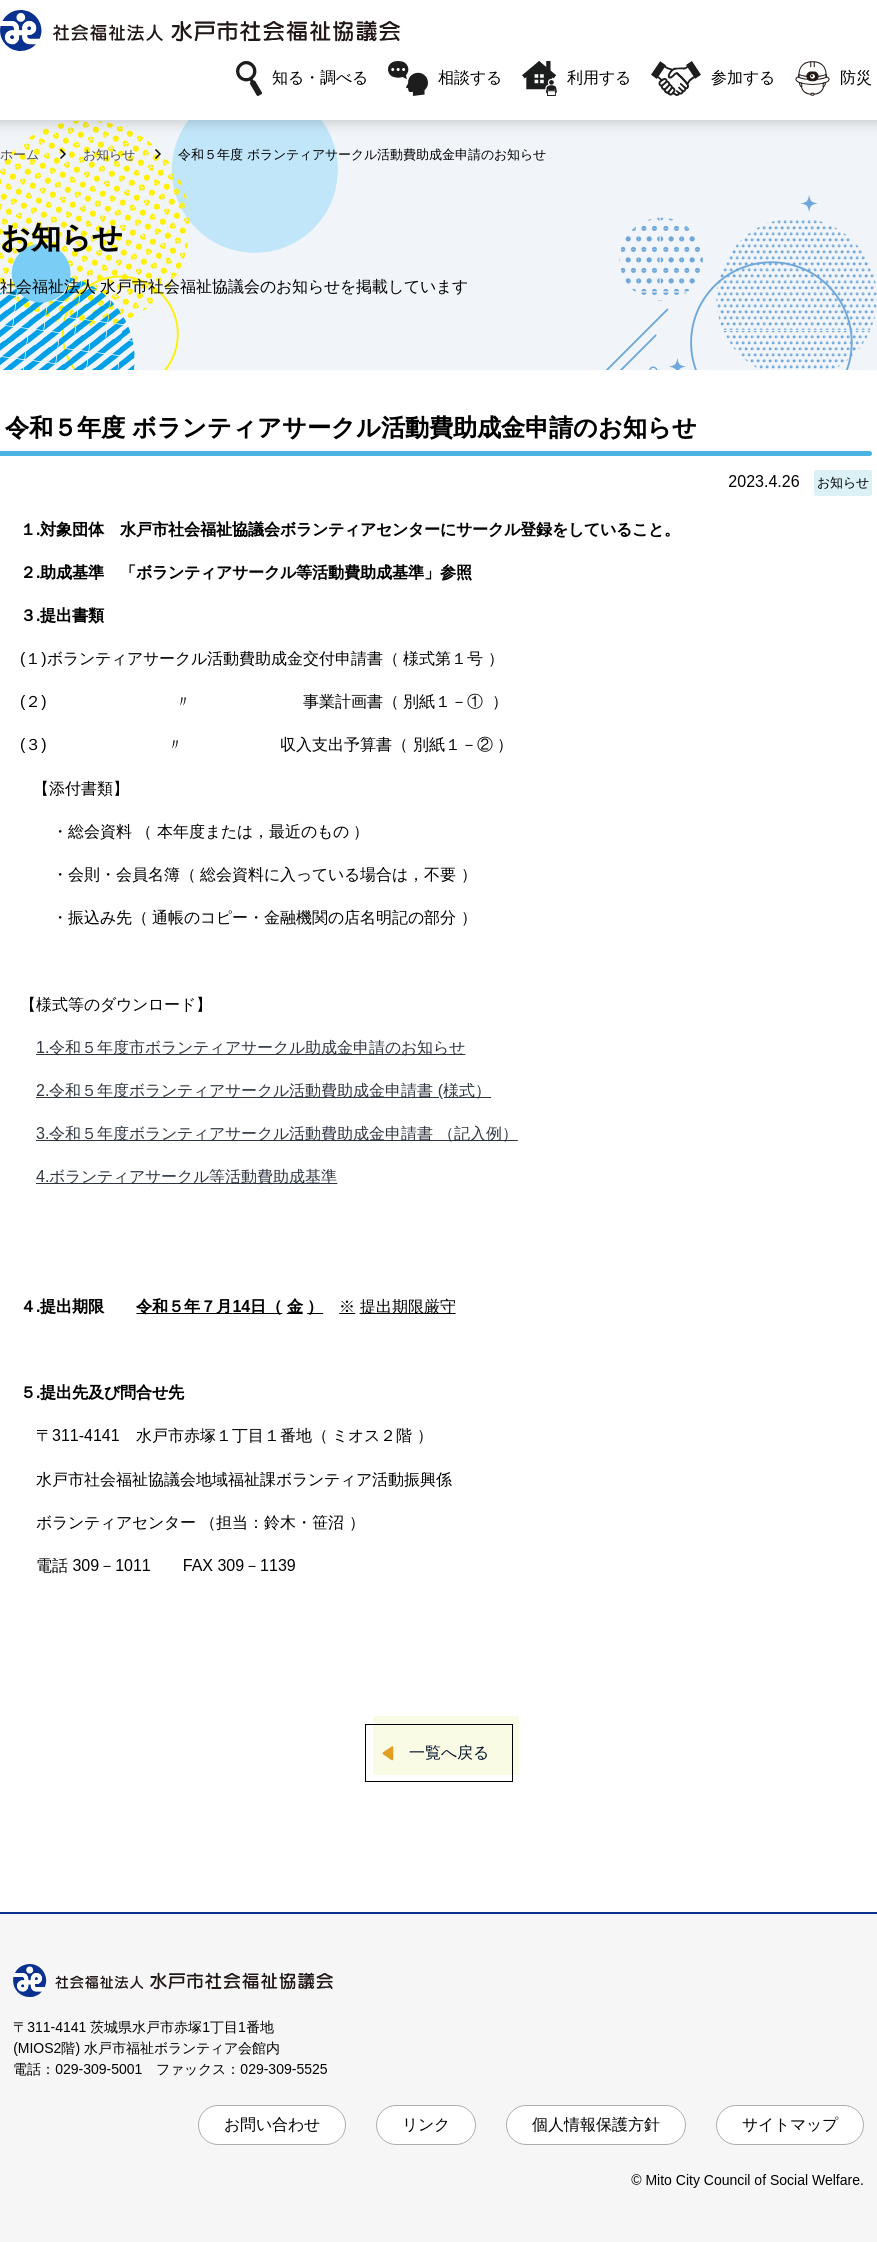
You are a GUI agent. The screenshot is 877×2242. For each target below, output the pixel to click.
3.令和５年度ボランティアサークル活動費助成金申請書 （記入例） (277, 1133)
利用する (576, 78)
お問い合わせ (272, 2124)
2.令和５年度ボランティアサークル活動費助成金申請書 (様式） (263, 1090)
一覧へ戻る (449, 1752)
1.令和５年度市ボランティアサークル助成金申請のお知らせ (250, 1047)
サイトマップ (790, 2124)
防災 (833, 78)
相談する (445, 78)
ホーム (21, 154)
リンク (426, 2124)
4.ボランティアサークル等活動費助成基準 (186, 1176)
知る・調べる (302, 78)
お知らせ (111, 154)
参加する (713, 78)
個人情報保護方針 (596, 2124)
